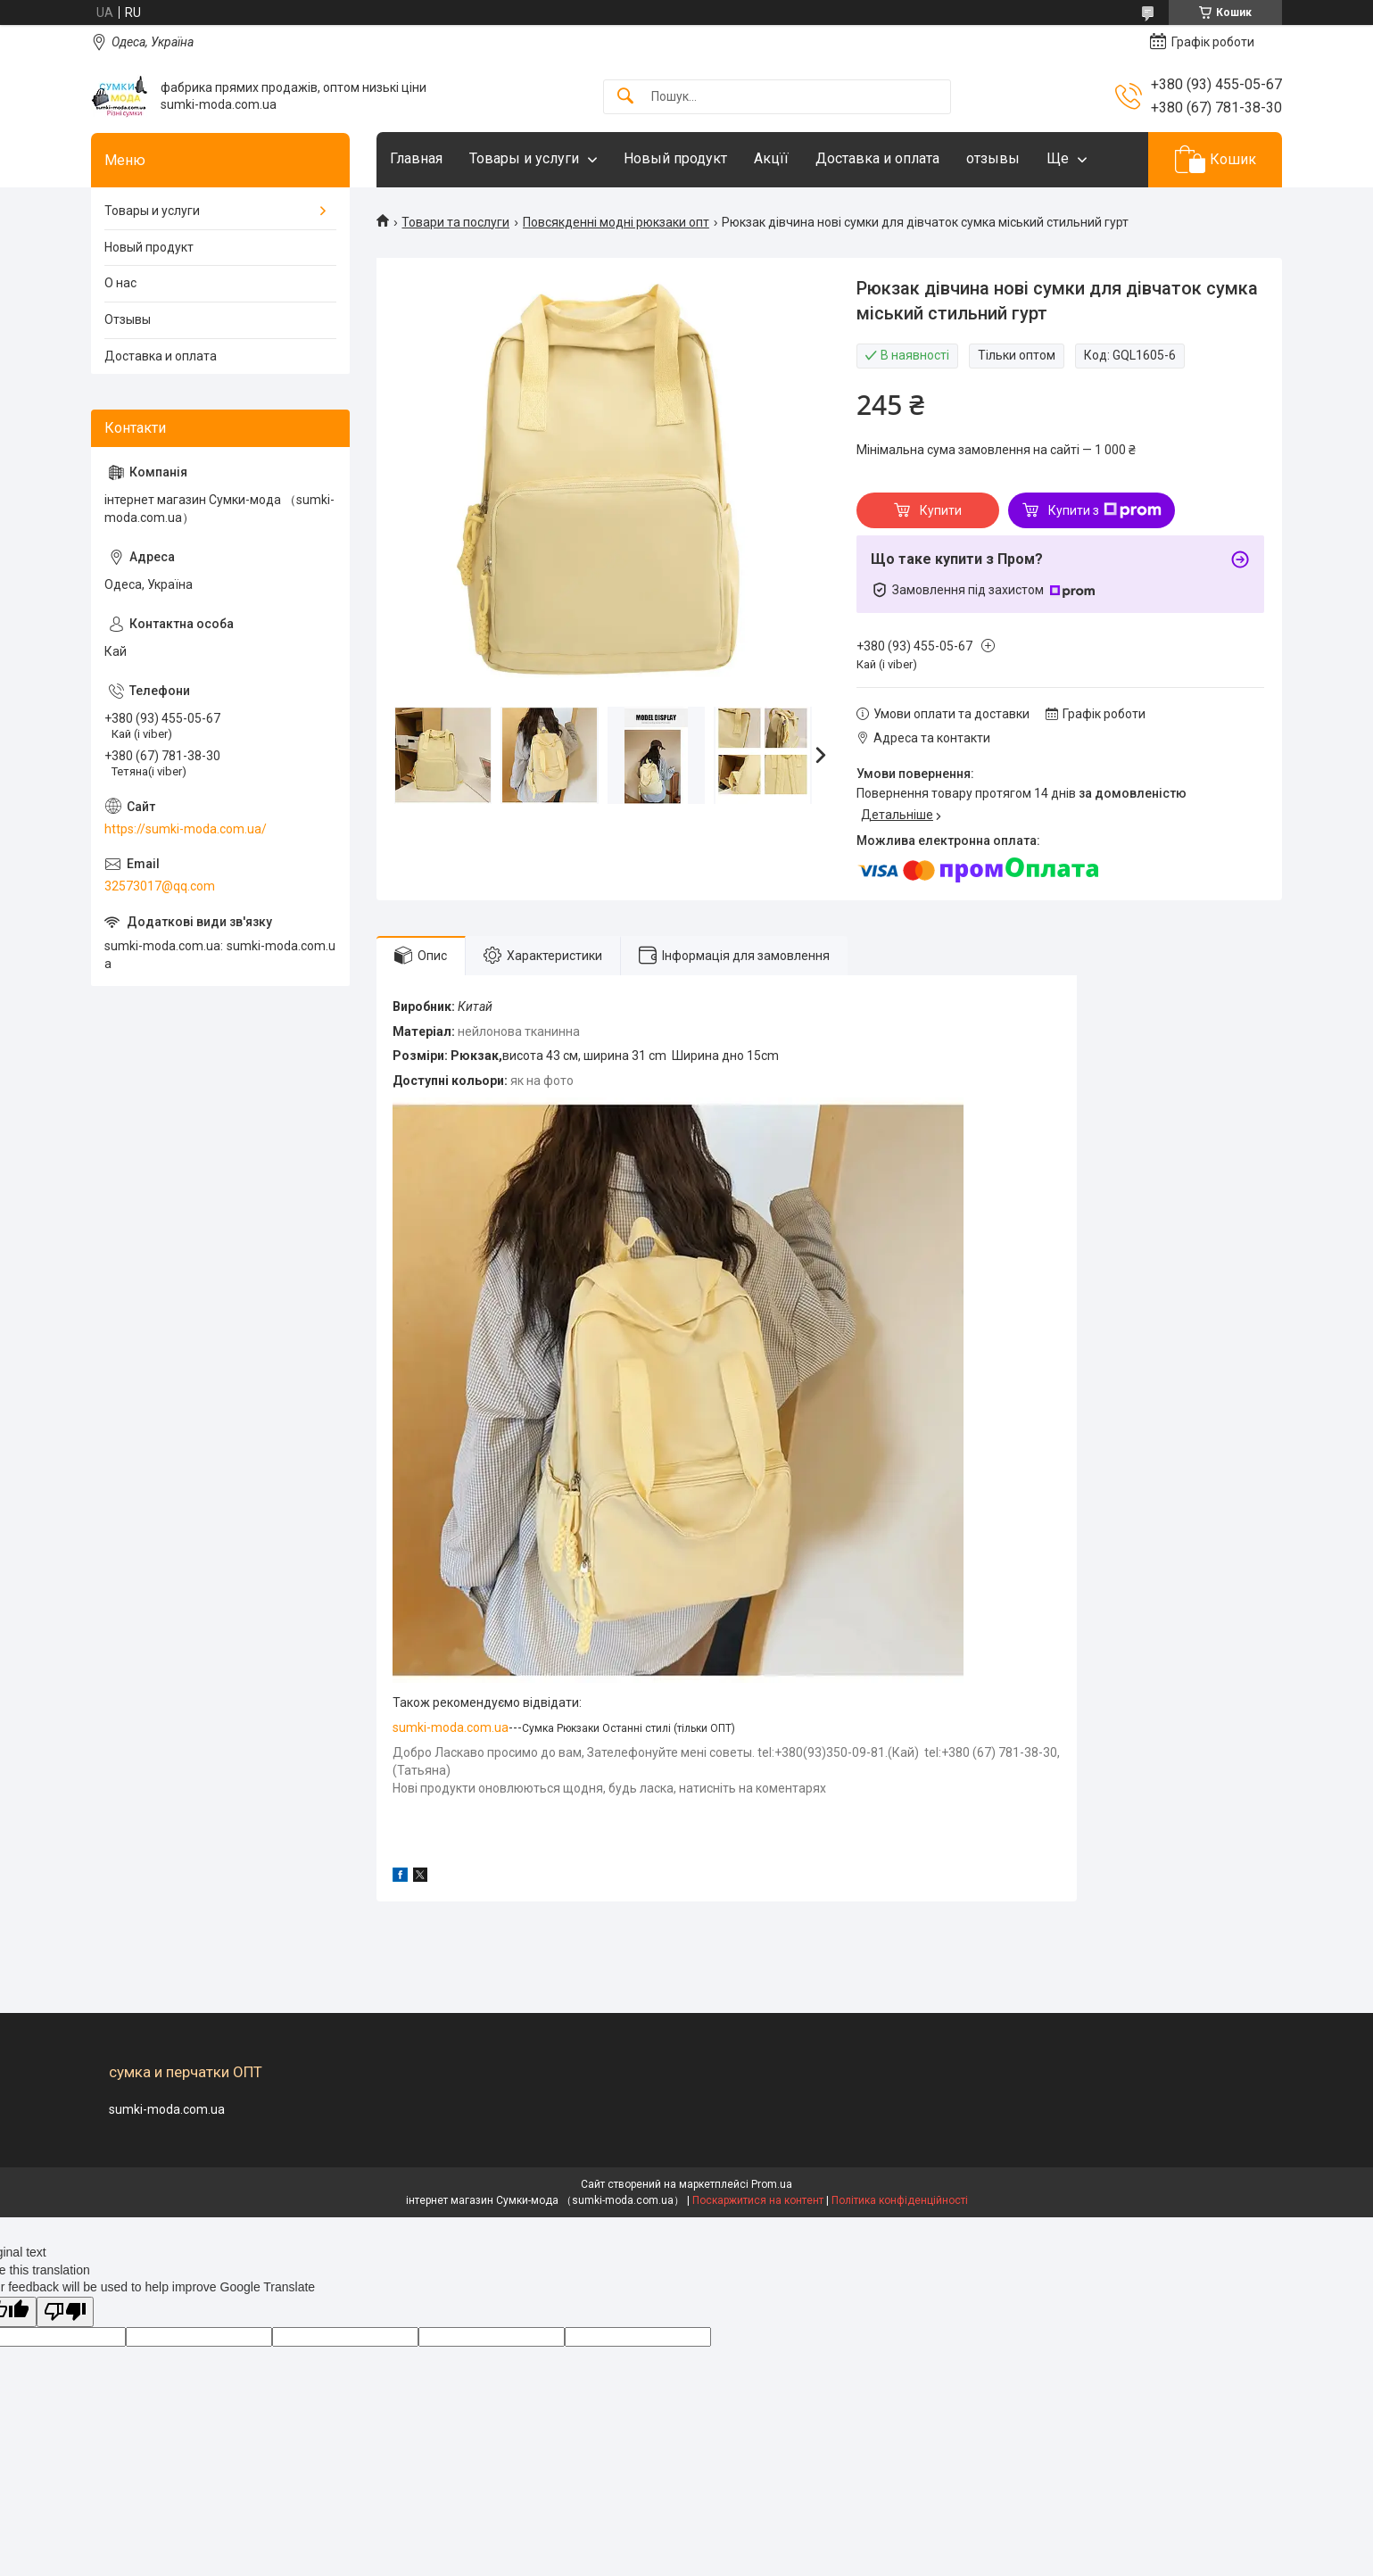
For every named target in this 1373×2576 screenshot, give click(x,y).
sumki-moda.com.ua (451, 1727)
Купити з (1105, 510)
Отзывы (127, 319)
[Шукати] (625, 97)
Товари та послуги (455, 222)
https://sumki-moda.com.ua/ (185, 829)
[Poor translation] (65, 2312)
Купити (941, 510)
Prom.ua (771, 2184)
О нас (120, 283)
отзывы (993, 158)
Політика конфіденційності (899, 2200)
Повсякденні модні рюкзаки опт (616, 222)
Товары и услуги (524, 158)
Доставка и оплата (877, 158)
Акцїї (771, 158)
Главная (416, 158)
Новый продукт (675, 158)
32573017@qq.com (159, 886)
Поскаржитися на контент (757, 2200)
